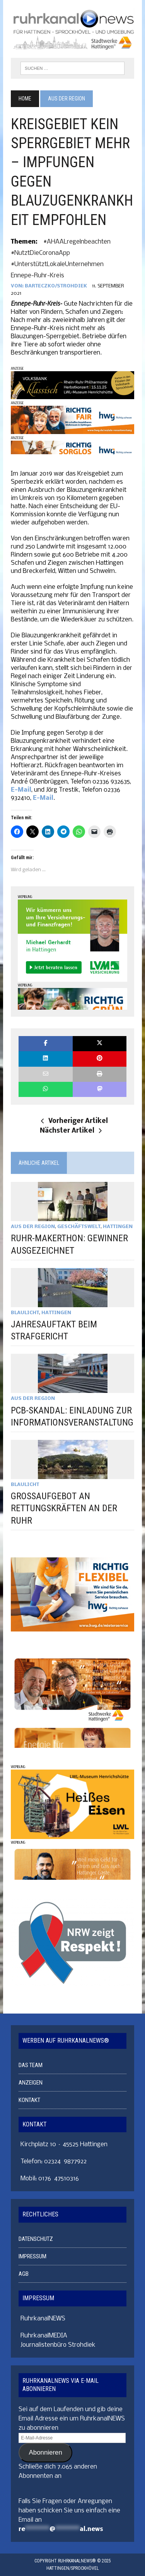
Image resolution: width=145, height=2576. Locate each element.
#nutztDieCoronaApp (40, 253)
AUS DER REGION (33, 1226)
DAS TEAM (31, 2065)
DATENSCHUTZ (36, 2238)
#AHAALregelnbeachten (77, 242)
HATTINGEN (118, 1226)
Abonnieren (45, 2452)
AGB (24, 2273)
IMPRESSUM (32, 2256)
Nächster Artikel (71, 1131)
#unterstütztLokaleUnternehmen (57, 264)
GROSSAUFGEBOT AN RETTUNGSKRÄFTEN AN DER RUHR (64, 1508)
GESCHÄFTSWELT (79, 1226)
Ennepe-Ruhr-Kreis (37, 275)
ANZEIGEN (31, 2082)
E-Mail (21, 790)
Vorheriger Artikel (74, 1121)
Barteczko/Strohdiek (56, 286)
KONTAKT (29, 2100)
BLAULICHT (25, 1312)
